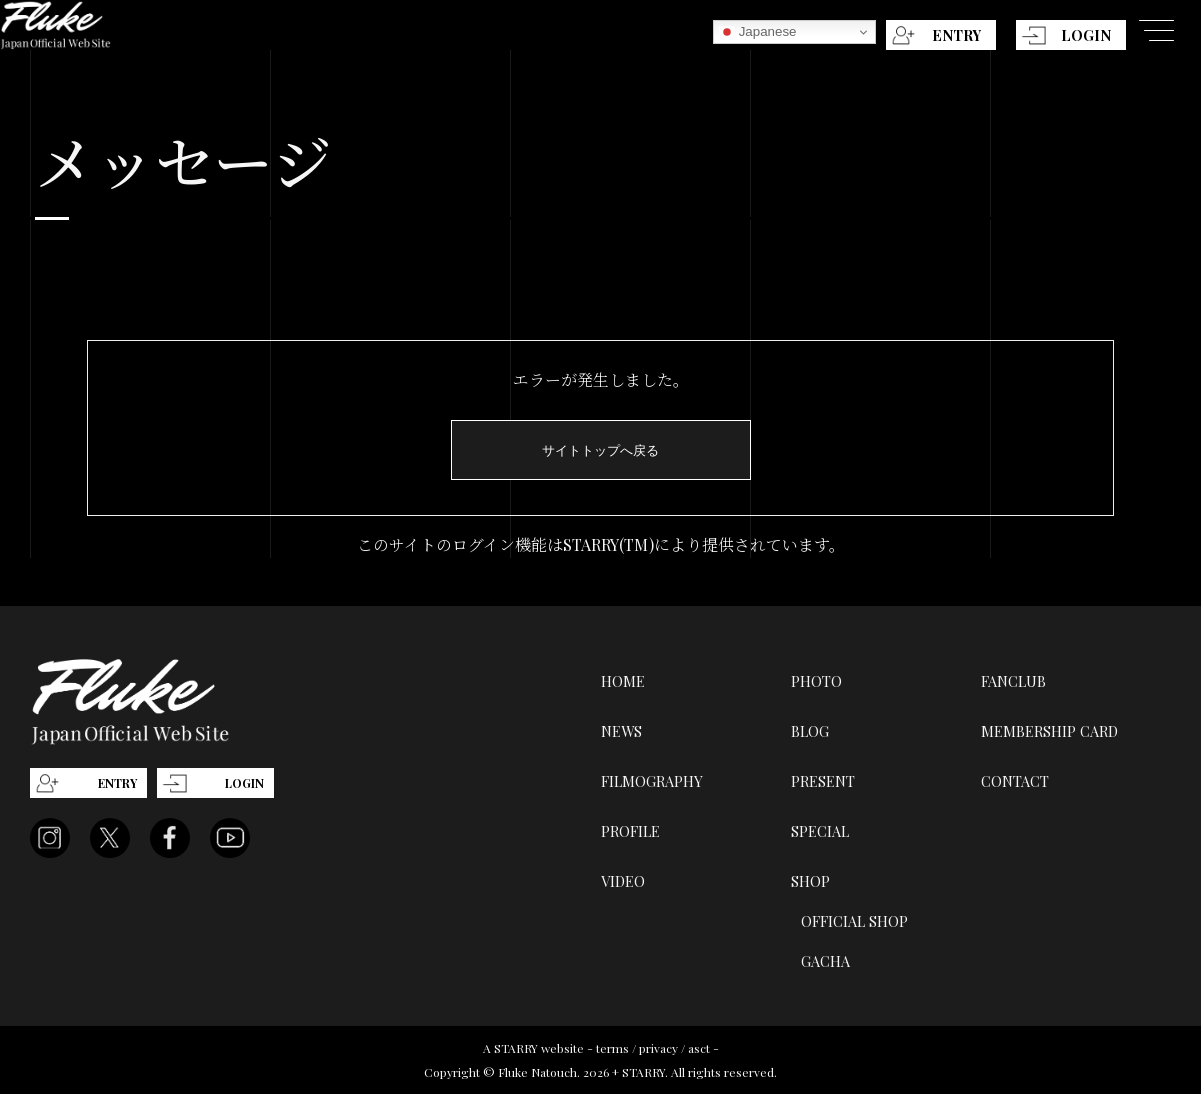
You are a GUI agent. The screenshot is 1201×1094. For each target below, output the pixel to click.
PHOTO (816, 681)
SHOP (810, 881)
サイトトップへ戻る (600, 450)
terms (612, 1048)
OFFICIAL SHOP (854, 921)
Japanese (758, 32)
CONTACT (1015, 781)
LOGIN (1086, 35)
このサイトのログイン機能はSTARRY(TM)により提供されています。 (601, 544)
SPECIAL (820, 831)
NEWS (621, 731)
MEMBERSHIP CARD (1049, 731)
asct (699, 1048)
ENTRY (956, 35)
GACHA (825, 961)
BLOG (810, 731)
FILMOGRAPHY (652, 781)
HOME (623, 681)
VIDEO (623, 881)
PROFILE (630, 831)
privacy (658, 1048)
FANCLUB (1013, 681)
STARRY (516, 1048)
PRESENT (823, 781)
